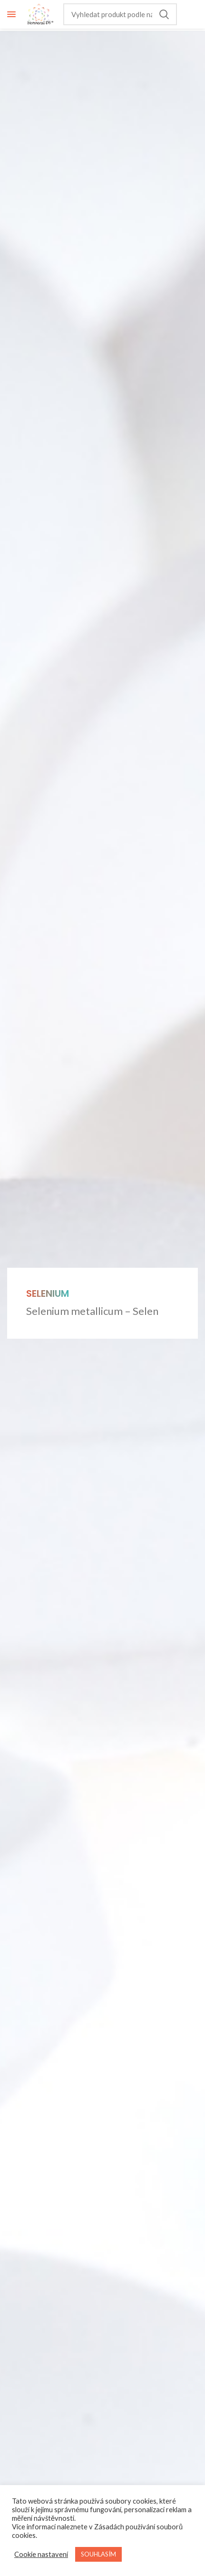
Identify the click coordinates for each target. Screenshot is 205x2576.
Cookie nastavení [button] (41, 2554)
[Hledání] (120, 14)
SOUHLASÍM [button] (98, 2554)
